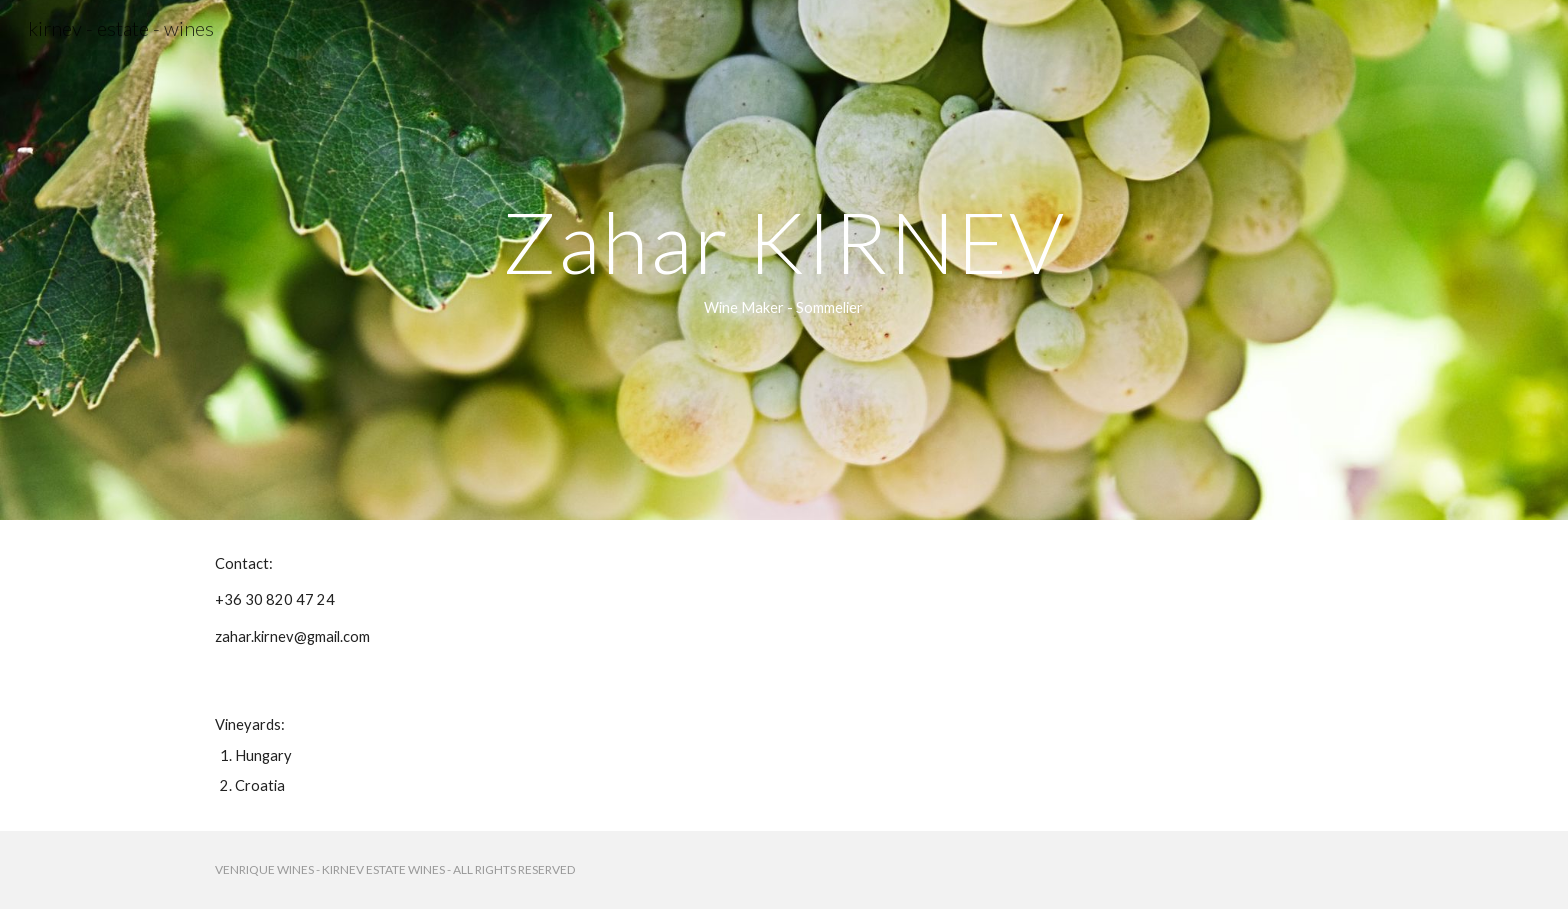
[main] (784, 260)
